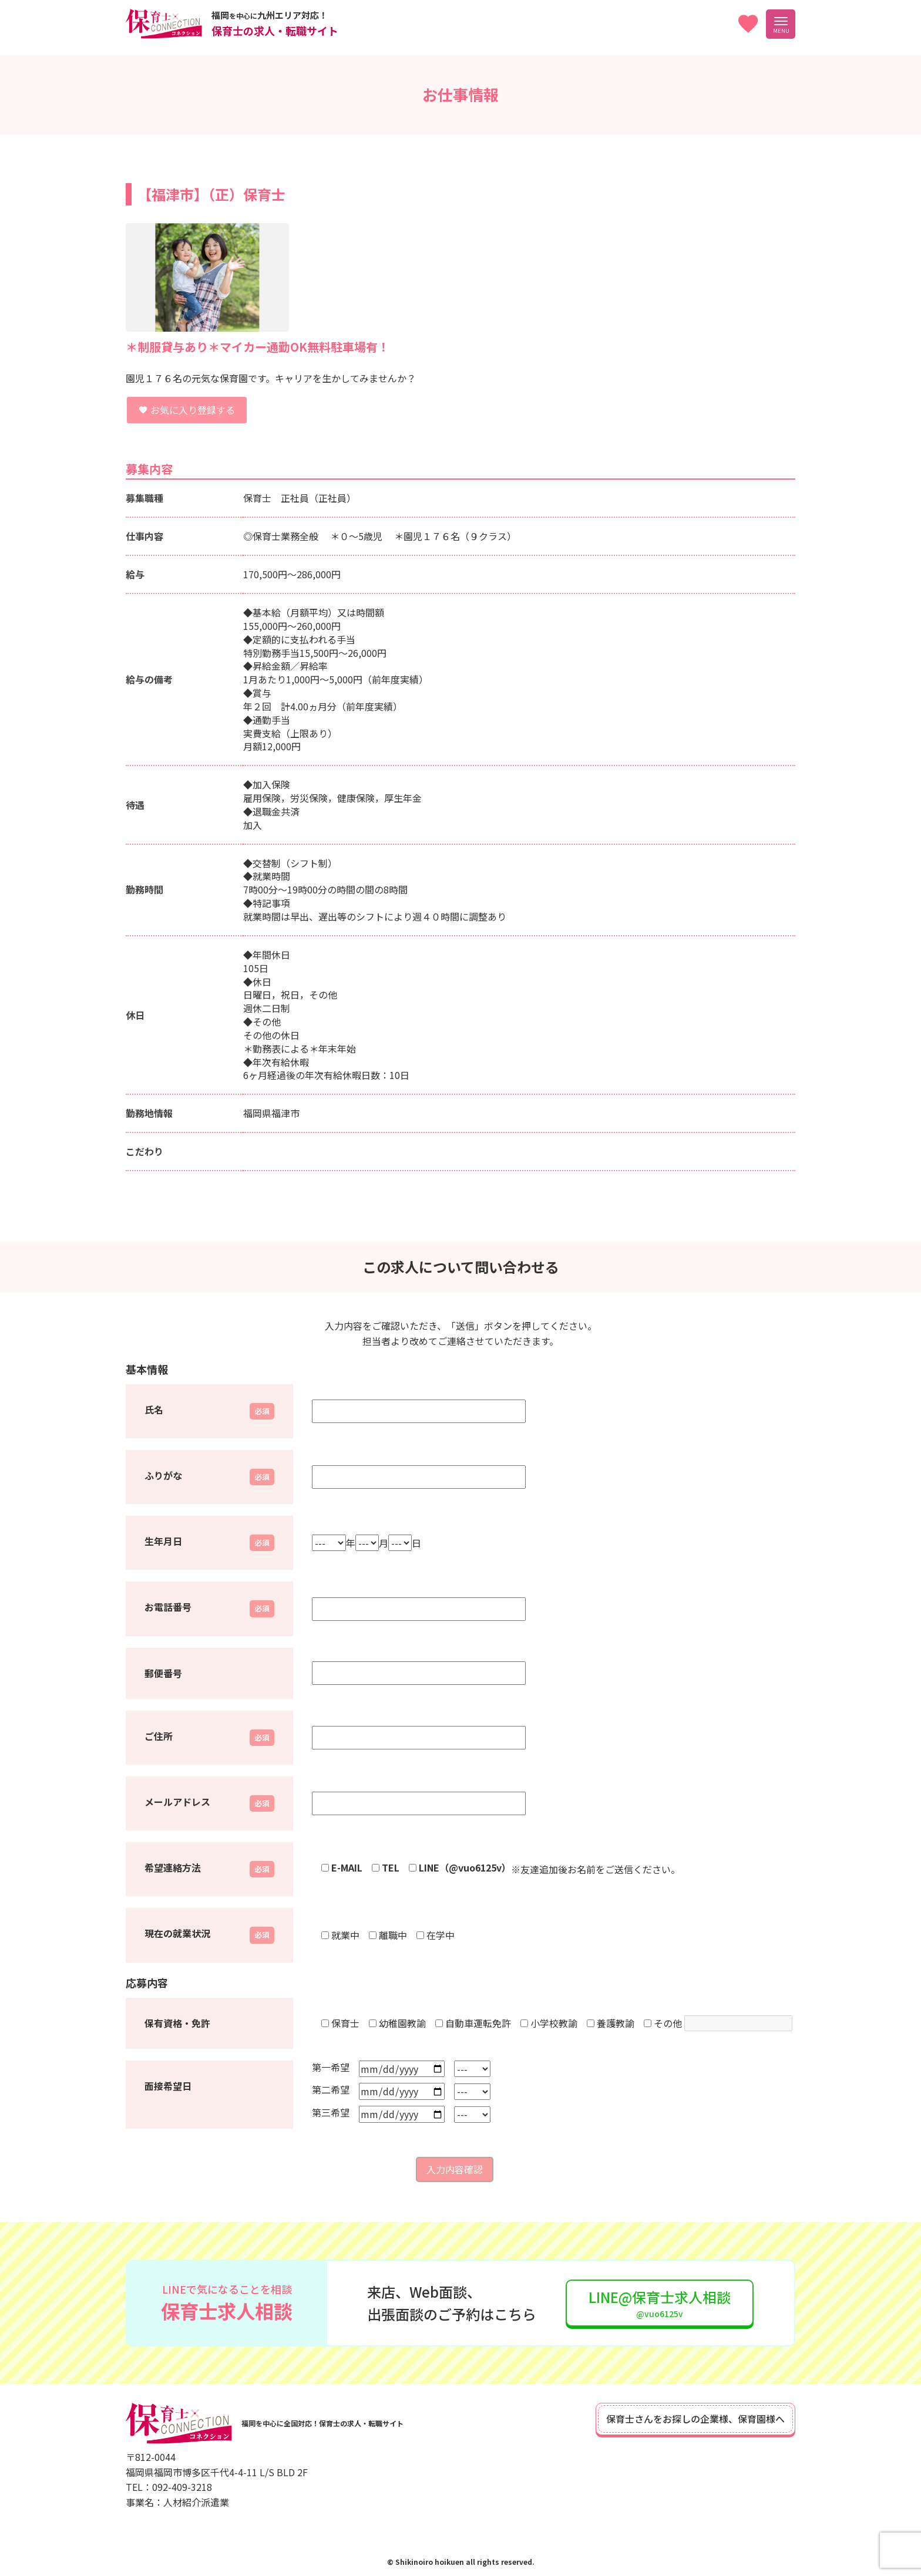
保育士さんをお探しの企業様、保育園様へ (695, 2419)
